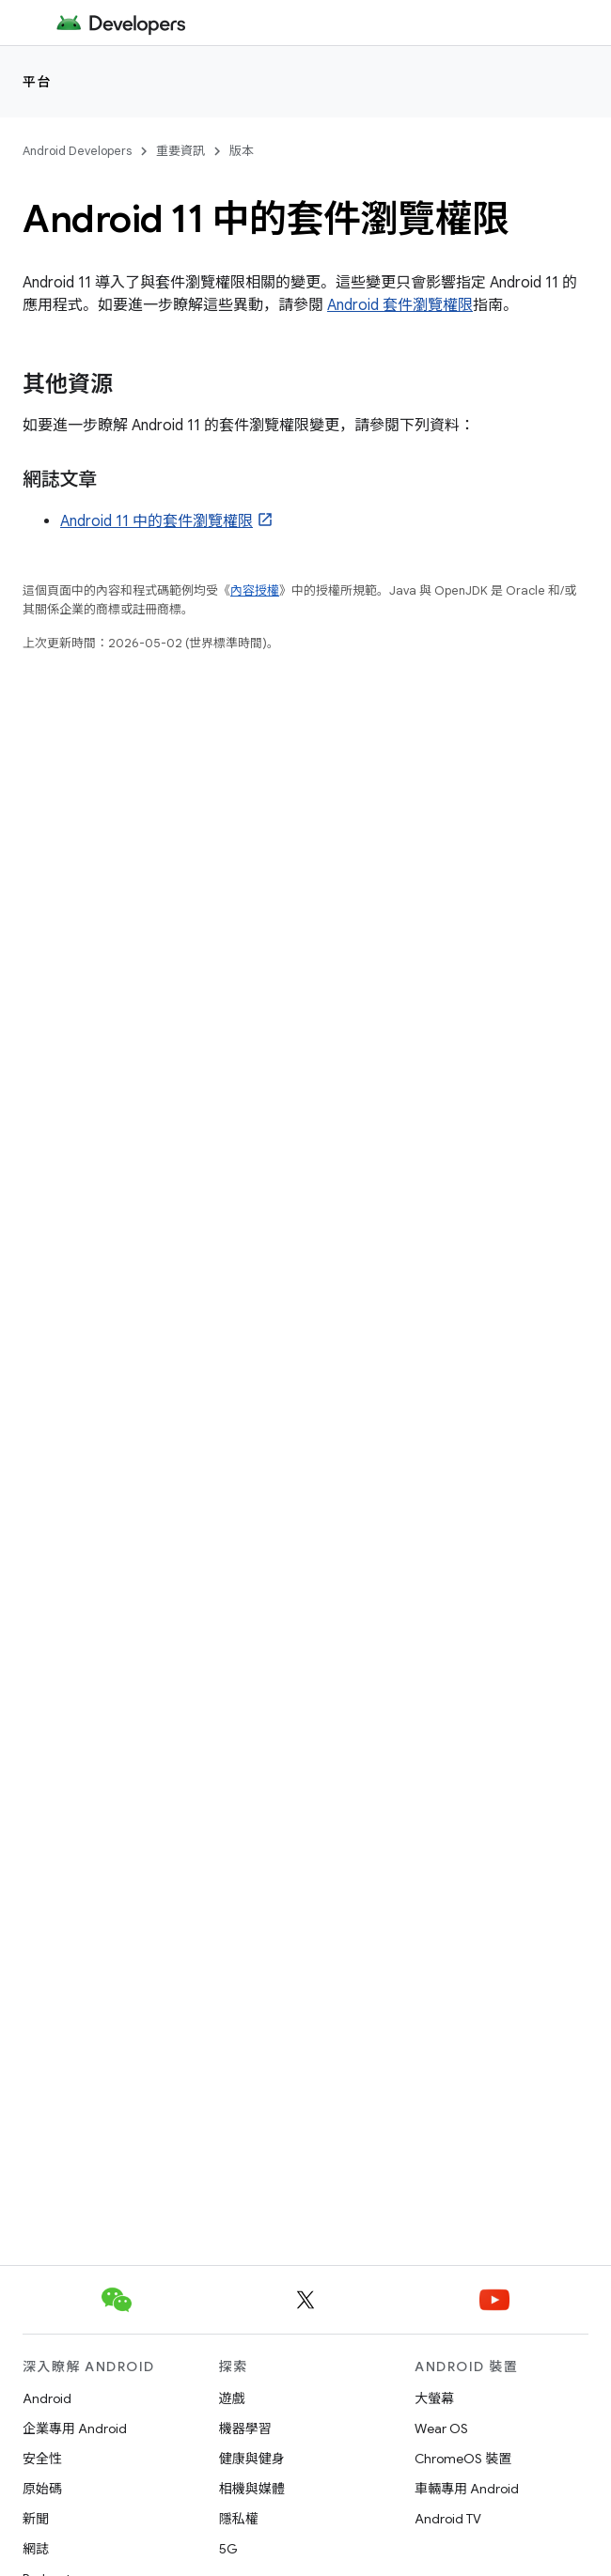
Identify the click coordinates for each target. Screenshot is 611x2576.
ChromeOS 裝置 (463, 2458)
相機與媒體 (252, 2488)
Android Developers (77, 151)
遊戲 (232, 2398)
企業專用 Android (75, 2428)
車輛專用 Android (467, 2488)
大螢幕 (434, 2398)
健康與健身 (252, 2458)
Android (47, 2398)
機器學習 (245, 2428)
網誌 (36, 2548)
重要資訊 (180, 151)
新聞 (36, 2518)
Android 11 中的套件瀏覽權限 (156, 521)
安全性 (42, 2458)
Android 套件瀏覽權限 (400, 305)
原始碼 (42, 2488)
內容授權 (254, 590)
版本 (241, 151)
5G (228, 2548)
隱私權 (238, 2518)
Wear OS (441, 2428)
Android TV (448, 2518)
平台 (37, 81)
